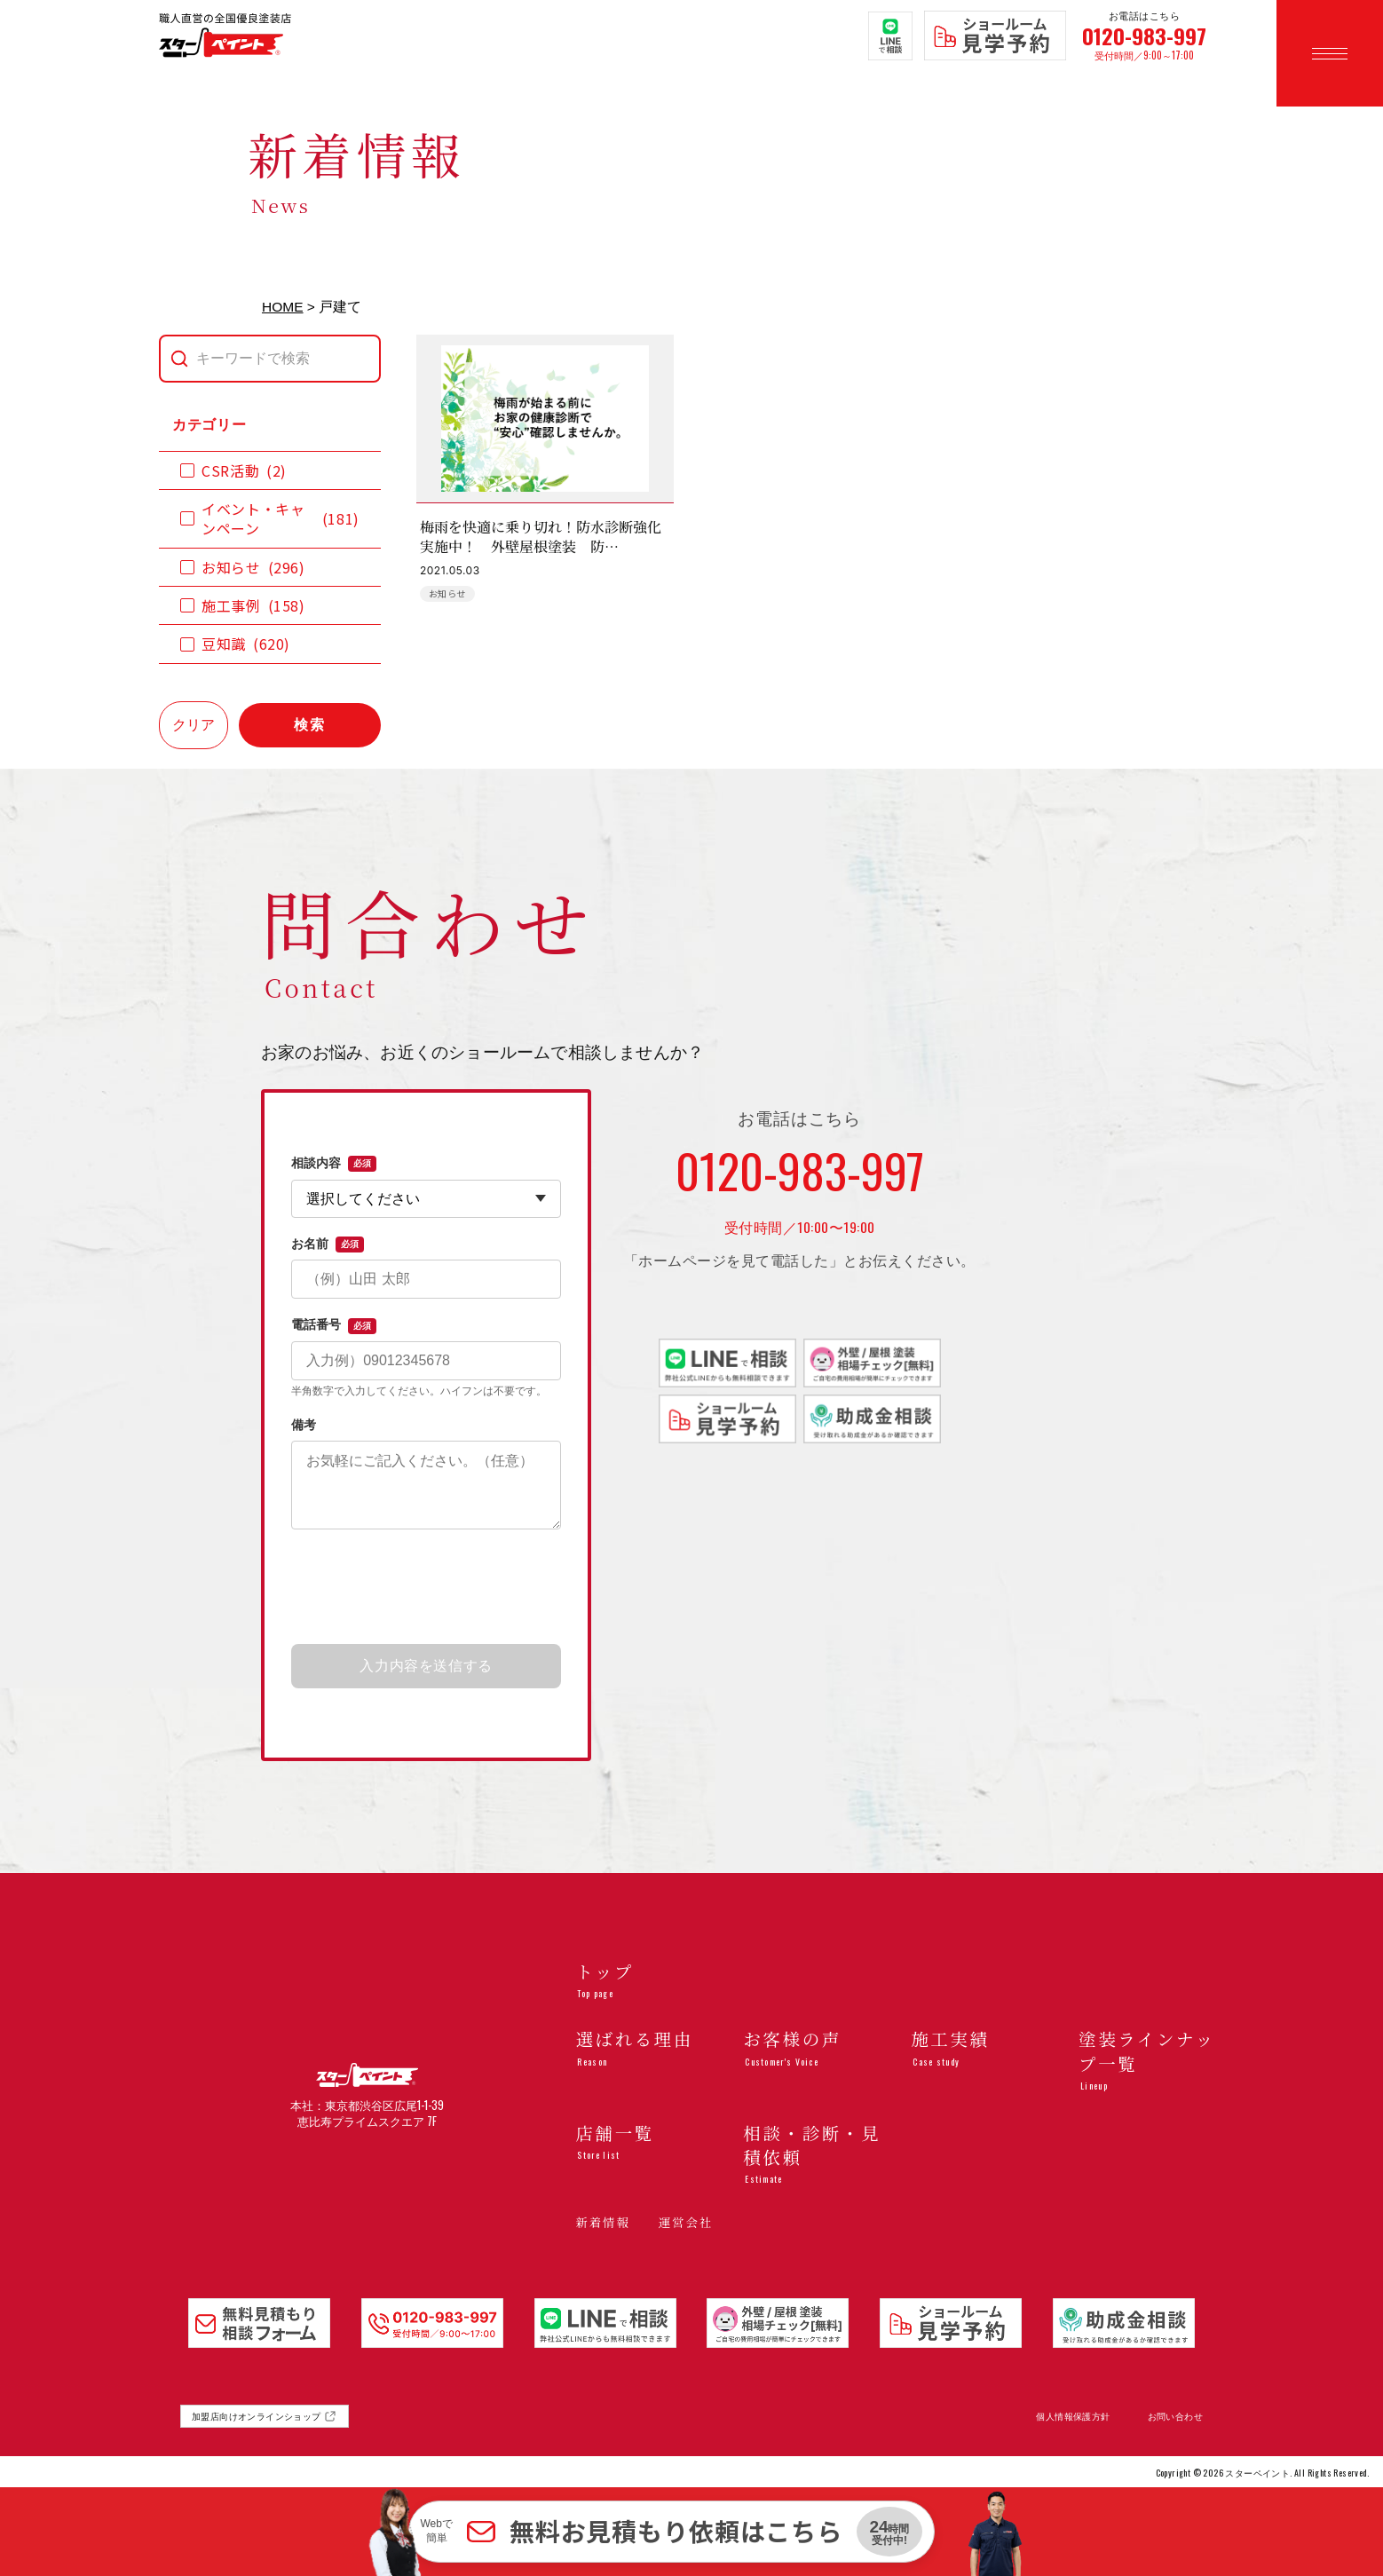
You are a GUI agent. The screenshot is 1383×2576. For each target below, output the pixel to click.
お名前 (327, 1244)
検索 (310, 724)
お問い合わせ (1175, 2416)
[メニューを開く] (1329, 53)
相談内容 (333, 1164)
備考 (303, 1425)
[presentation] (426, 1588)
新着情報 (602, 2222)
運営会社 (686, 2222)
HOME (283, 306)
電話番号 (333, 1325)
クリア (193, 724)
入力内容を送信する (426, 1665)
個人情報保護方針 (1073, 2416)
